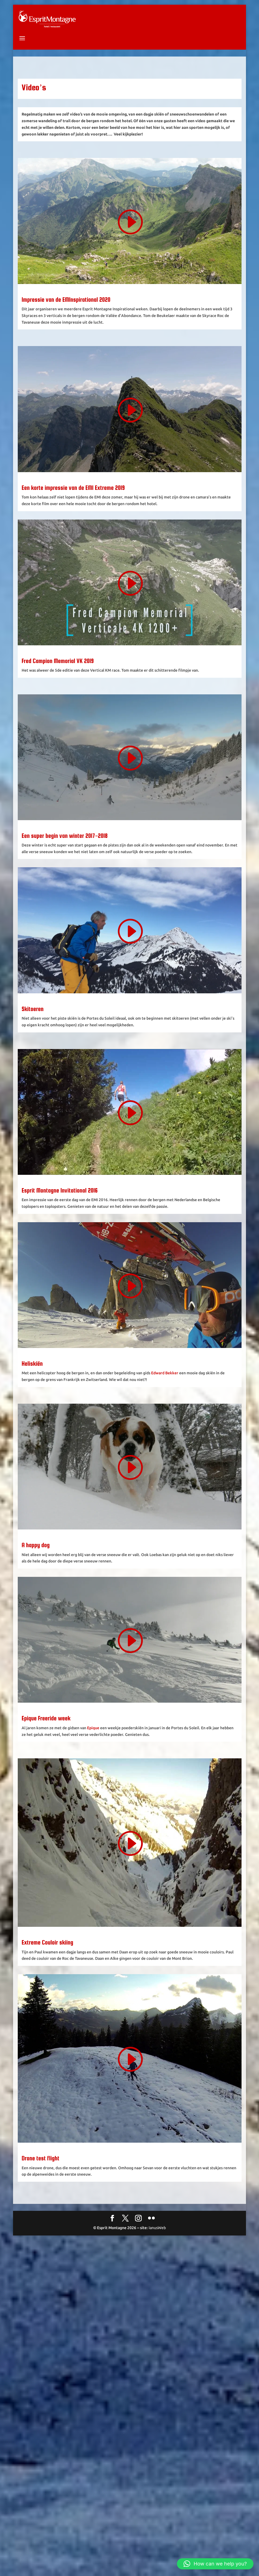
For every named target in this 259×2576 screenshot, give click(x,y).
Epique (93, 1728)
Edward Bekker (164, 1373)
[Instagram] (138, 2218)
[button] (215, 2563)
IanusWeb (157, 2227)
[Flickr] (151, 2218)
